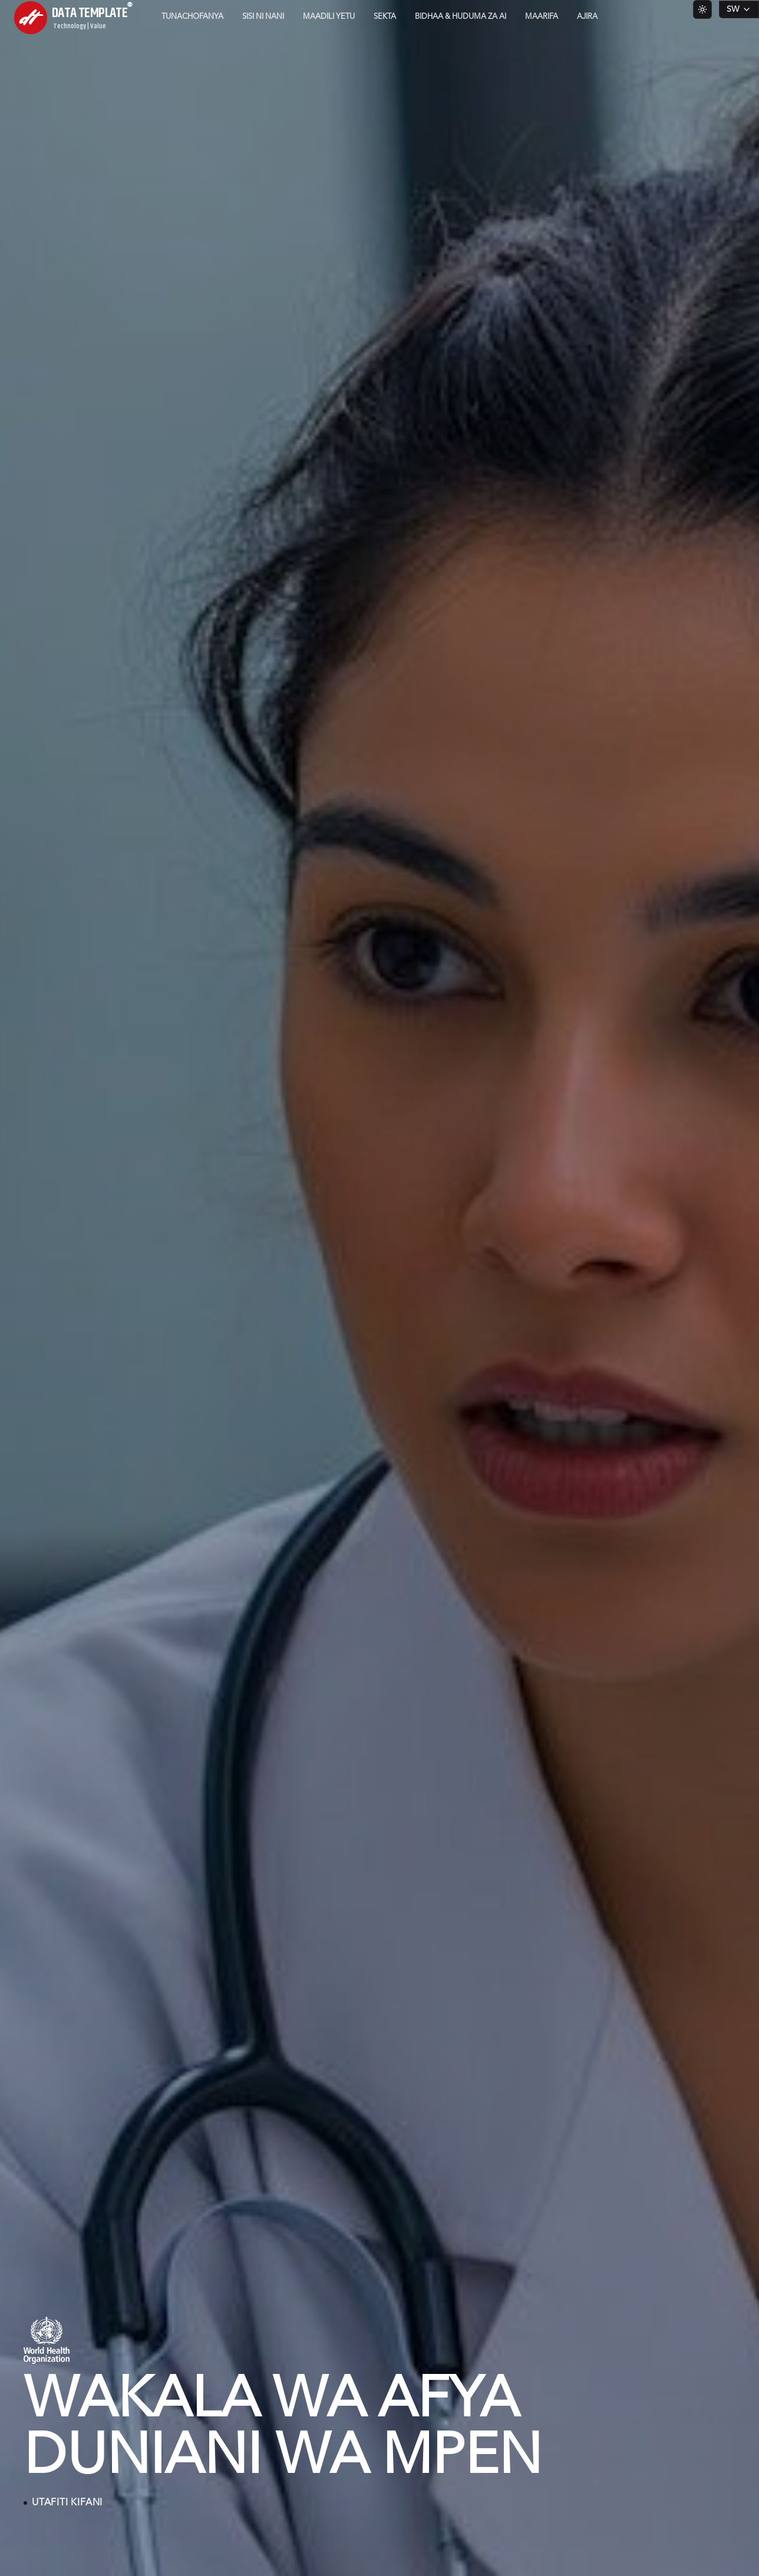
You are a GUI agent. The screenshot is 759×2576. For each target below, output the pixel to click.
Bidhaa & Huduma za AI (460, 17)
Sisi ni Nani (263, 17)
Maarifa (541, 17)
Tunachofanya (192, 17)
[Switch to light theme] (702, 9)
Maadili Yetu (329, 17)
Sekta (385, 17)
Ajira (587, 17)
